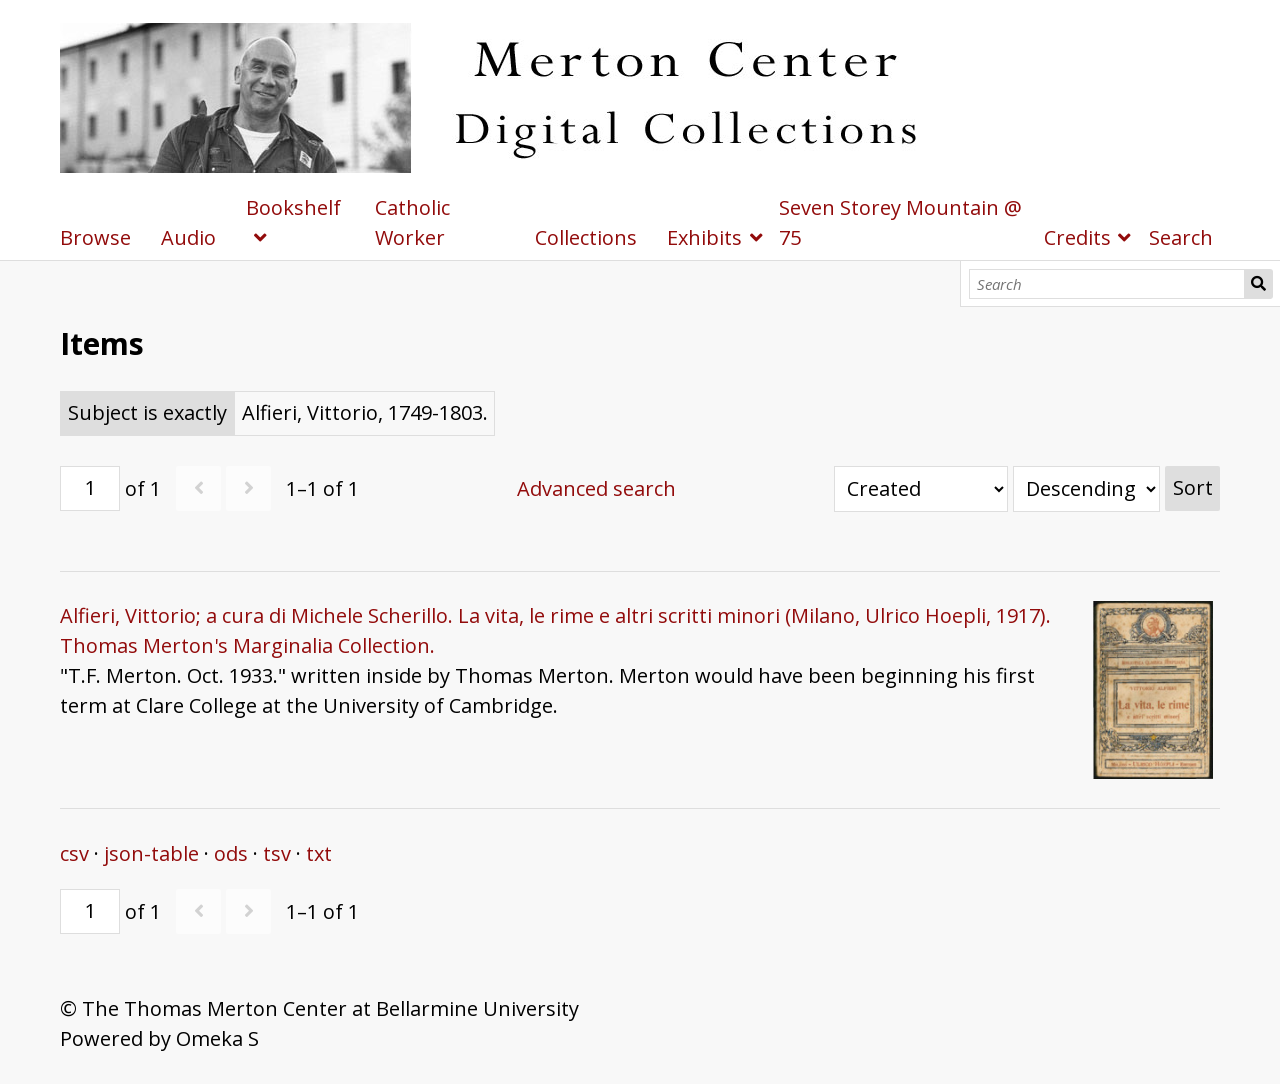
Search (1258, 284)
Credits (1077, 237)
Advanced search (596, 488)
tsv (277, 853)
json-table (151, 853)
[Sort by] (921, 489)
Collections (586, 237)
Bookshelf (293, 207)
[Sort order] (1086, 489)
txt (319, 853)
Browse (95, 237)
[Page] (90, 488)
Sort (1193, 487)
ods (231, 853)
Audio (188, 237)
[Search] (1107, 284)
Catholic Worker (412, 222)
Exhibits (704, 237)
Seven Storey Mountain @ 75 (900, 222)
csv (74, 853)
